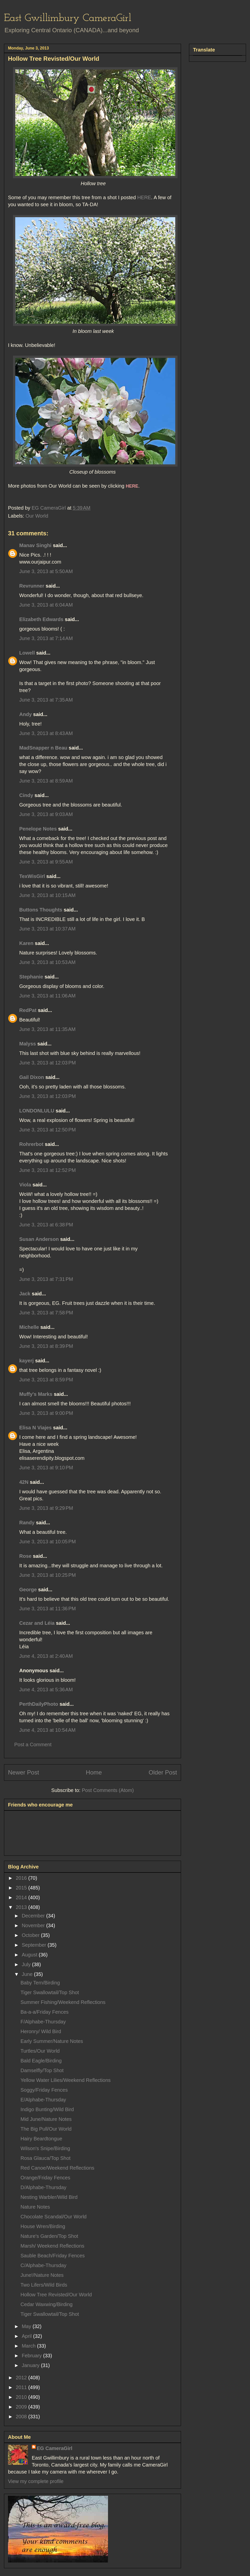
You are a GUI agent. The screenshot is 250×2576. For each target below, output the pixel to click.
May (27, 2326)
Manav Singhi (35, 545)
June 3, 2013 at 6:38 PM (46, 1224)
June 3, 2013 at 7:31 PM (46, 1279)
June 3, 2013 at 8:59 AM (46, 781)
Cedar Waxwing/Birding (46, 2304)
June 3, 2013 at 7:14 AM (46, 638)
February (32, 2355)
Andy (25, 714)
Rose (25, 1556)
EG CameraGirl (54, 2448)
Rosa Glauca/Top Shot (45, 2158)
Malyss (27, 1043)
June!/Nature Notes (42, 2275)
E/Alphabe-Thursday (43, 2099)
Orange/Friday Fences (45, 2177)
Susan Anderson (39, 1239)
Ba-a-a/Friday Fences (44, 2012)
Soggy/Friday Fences (44, 2090)
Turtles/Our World (40, 2051)
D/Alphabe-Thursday (43, 2187)
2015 (22, 1887)
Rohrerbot (31, 1144)
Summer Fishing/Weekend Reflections (63, 2002)
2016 (22, 1878)
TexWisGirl (32, 876)
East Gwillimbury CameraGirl (67, 18)
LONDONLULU (36, 1110)
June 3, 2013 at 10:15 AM (47, 895)
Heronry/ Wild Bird (40, 2031)
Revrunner (31, 586)
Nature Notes (35, 2207)
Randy (26, 1522)
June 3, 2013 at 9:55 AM (46, 861)
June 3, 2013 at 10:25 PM (47, 1575)
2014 (22, 1897)
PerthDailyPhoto (38, 1704)
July (27, 1964)
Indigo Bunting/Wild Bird (47, 2109)
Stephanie (31, 976)
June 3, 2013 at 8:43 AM (46, 733)
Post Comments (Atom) (108, 1790)
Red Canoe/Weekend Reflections (57, 2168)
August (30, 1954)
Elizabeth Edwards (41, 619)
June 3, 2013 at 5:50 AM (46, 571)
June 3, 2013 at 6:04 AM (46, 605)
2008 (22, 2416)
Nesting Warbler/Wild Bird (49, 2197)
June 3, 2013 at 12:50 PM (47, 1129)
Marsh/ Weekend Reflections (52, 2246)
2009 (22, 2407)
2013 (22, 1907)
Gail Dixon (31, 1077)
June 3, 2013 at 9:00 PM (46, 1413)
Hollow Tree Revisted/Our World (56, 2294)
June (28, 1974)
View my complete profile (36, 2481)
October (31, 1935)
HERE (144, 197)
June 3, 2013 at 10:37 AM (47, 928)
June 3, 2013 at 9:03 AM (46, 814)
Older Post (163, 1772)
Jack (24, 1293)
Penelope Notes (38, 829)
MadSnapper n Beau (43, 748)
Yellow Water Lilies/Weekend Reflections (65, 2080)
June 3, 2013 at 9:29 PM (46, 1508)
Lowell (27, 653)
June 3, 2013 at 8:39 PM (46, 1346)
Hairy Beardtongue (41, 2138)
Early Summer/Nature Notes (51, 2041)
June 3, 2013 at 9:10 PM (46, 1467)
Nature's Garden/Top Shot (49, 2236)
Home (94, 1772)
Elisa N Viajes (35, 1427)
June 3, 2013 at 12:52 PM (47, 1170)
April (27, 2336)
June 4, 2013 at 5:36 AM (46, 1689)
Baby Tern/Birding (40, 1982)
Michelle (29, 1327)
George (28, 1589)
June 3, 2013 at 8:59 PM (46, 1379)
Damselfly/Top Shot (42, 2070)
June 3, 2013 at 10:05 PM (47, 1541)
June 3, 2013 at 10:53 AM (47, 962)
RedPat (27, 1010)
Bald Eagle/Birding (41, 2060)
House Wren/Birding (42, 2226)
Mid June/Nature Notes (46, 2119)
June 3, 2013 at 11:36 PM (47, 1608)
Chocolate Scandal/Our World (53, 2216)
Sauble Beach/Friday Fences (52, 2255)
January (31, 2365)
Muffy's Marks (35, 1394)
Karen (26, 943)
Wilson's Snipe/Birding (45, 2148)
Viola (25, 1184)
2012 (22, 2377)
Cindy (26, 795)
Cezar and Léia (36, 1623)
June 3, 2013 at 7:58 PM (46, 1312)
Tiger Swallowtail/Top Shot (49, 1992)
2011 (22, 2387)
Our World (37, 516)
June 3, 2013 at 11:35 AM (47, 1029)
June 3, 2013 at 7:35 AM (46, 700)
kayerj (26, 1360)
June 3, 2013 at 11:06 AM (47, 995)
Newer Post (23, 1772)
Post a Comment (33, 1744)
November (34, 1925)
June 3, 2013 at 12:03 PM (47, 1062)
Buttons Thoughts (40, 909)
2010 (22, 2397)
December (34, 1915)
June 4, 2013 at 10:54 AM (47, 1730)
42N (23, 1482)
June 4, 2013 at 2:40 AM (46, 1656)
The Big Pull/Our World (46, 2129)
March (29, 2346)
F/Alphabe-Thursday (43, 2021)
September (35, 1945)
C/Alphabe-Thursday (43, 2265)
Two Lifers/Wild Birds (43, 2285)
